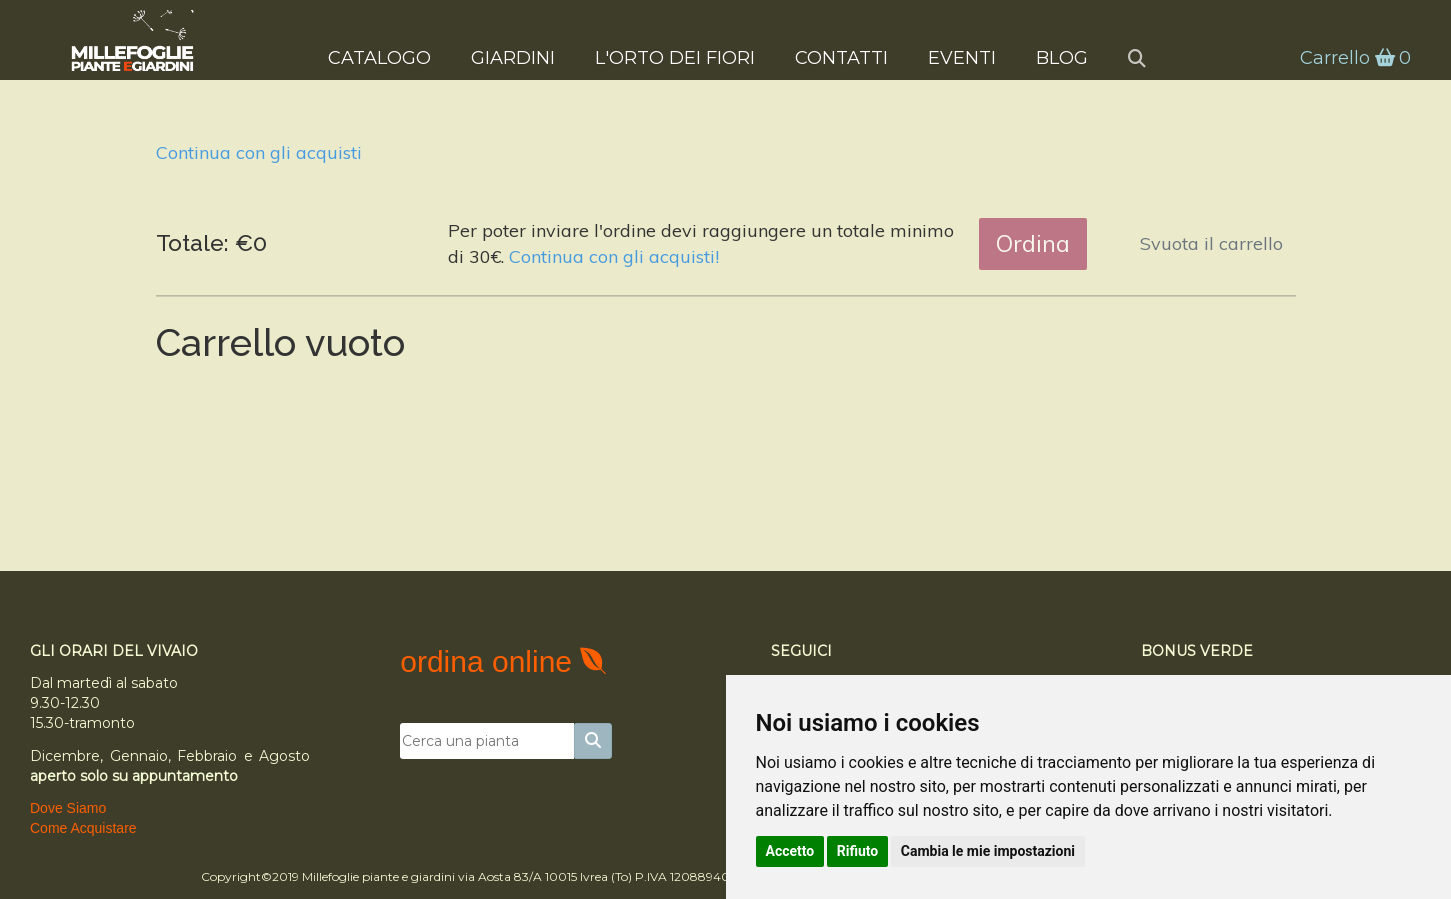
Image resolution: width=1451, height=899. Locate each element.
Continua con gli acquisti (259, 152)
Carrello (1345, 57)
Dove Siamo (68, 808)
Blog (1062, 56)
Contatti (841, 56)
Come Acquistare (83, 828)
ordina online (490, 661)
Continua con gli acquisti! (614, 256)
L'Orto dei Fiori (675, 56)
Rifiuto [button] (858, 851)
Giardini (513, 56)
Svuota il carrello (1211, 243)
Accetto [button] (790, 851)
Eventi (962, 56)
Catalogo (379, 56)
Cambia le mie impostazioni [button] (988, 851)
